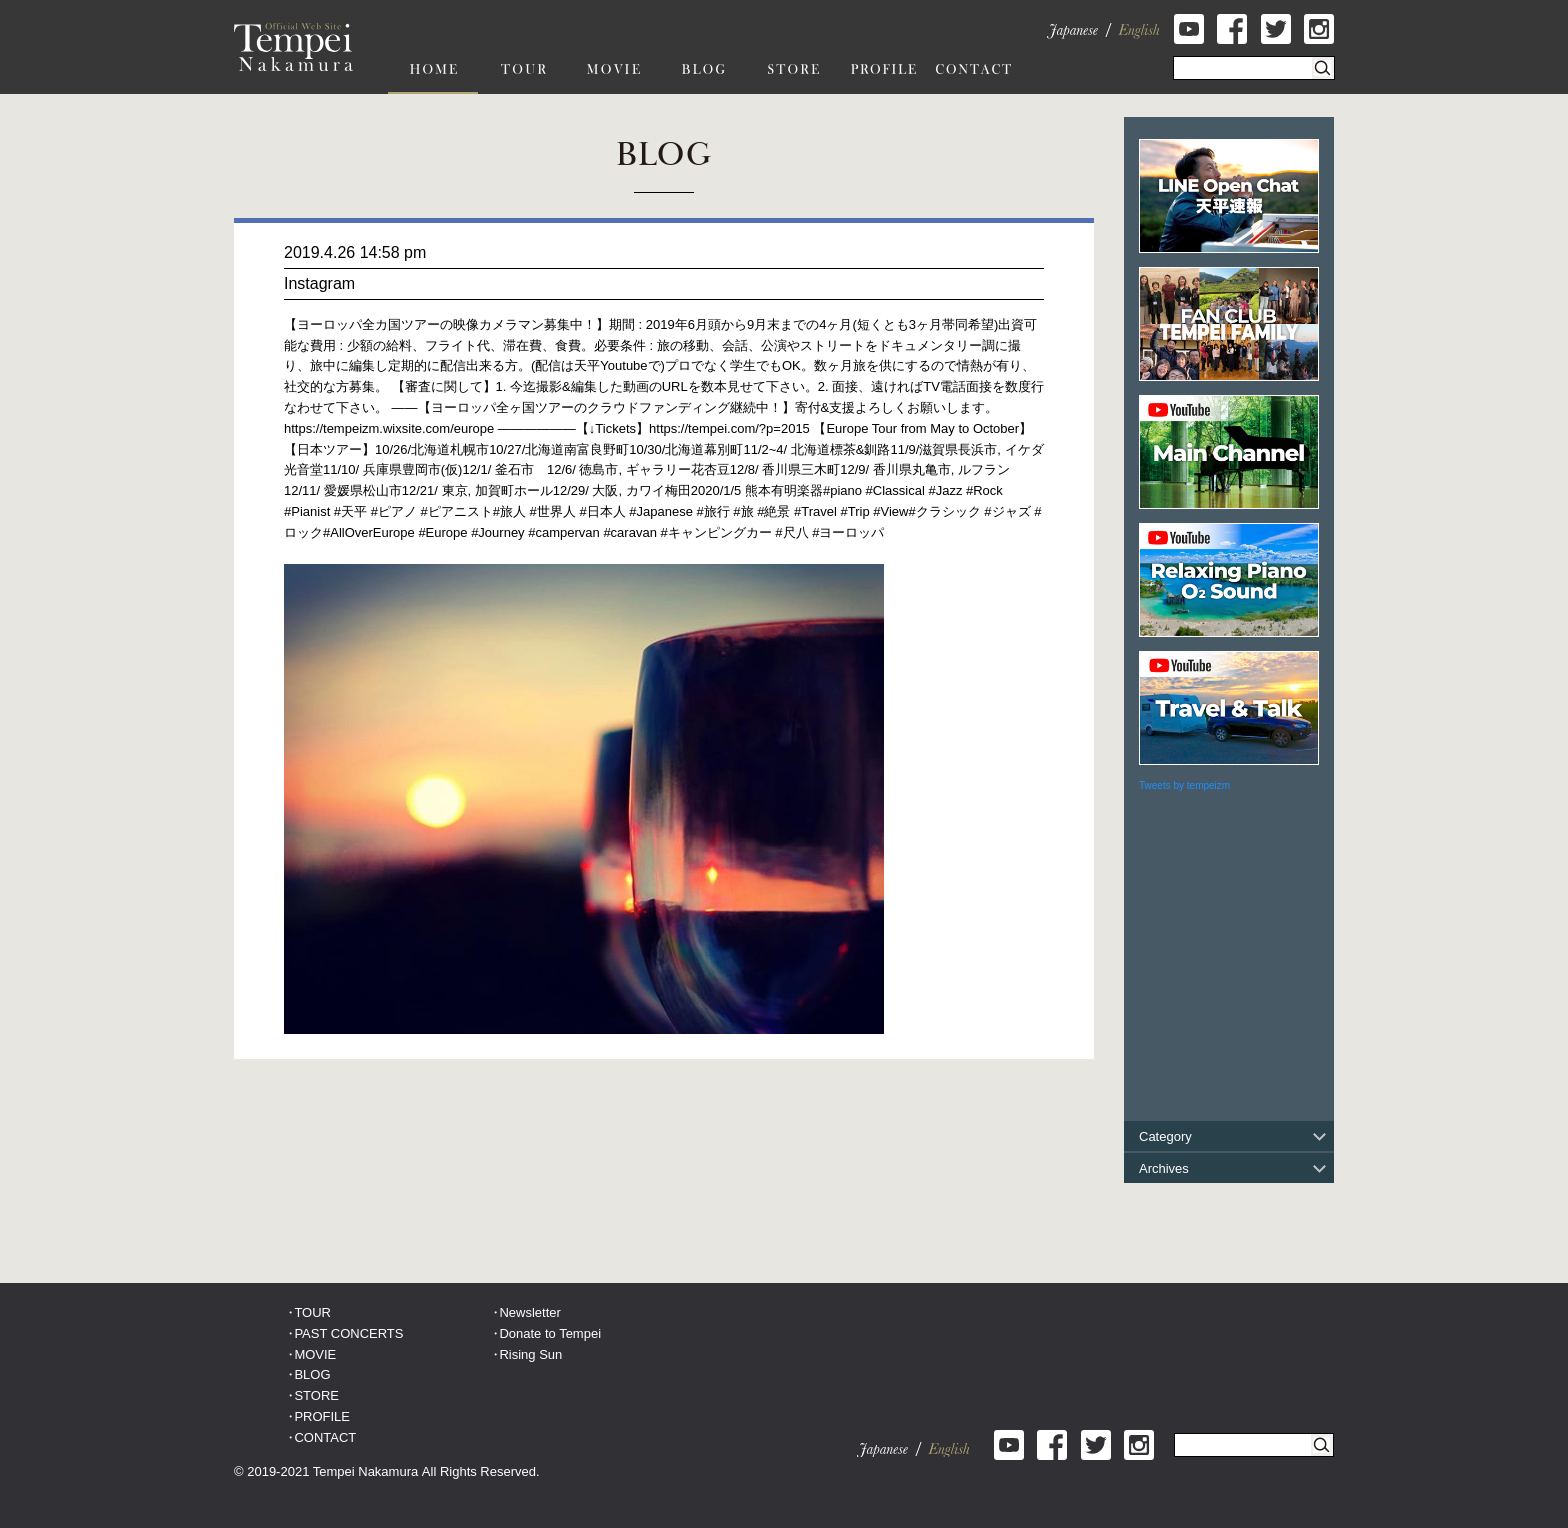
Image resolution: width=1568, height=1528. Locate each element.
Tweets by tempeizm (1184, 785)
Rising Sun (530, 1354)
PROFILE (322, 1416)
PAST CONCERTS (348, 1333)
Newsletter (529, 1312)
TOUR (312, 1312)
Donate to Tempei (550, 1333)
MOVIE (315, 1354)
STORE (316, 1395)
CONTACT (325, 1437)
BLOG (312, 1374)
